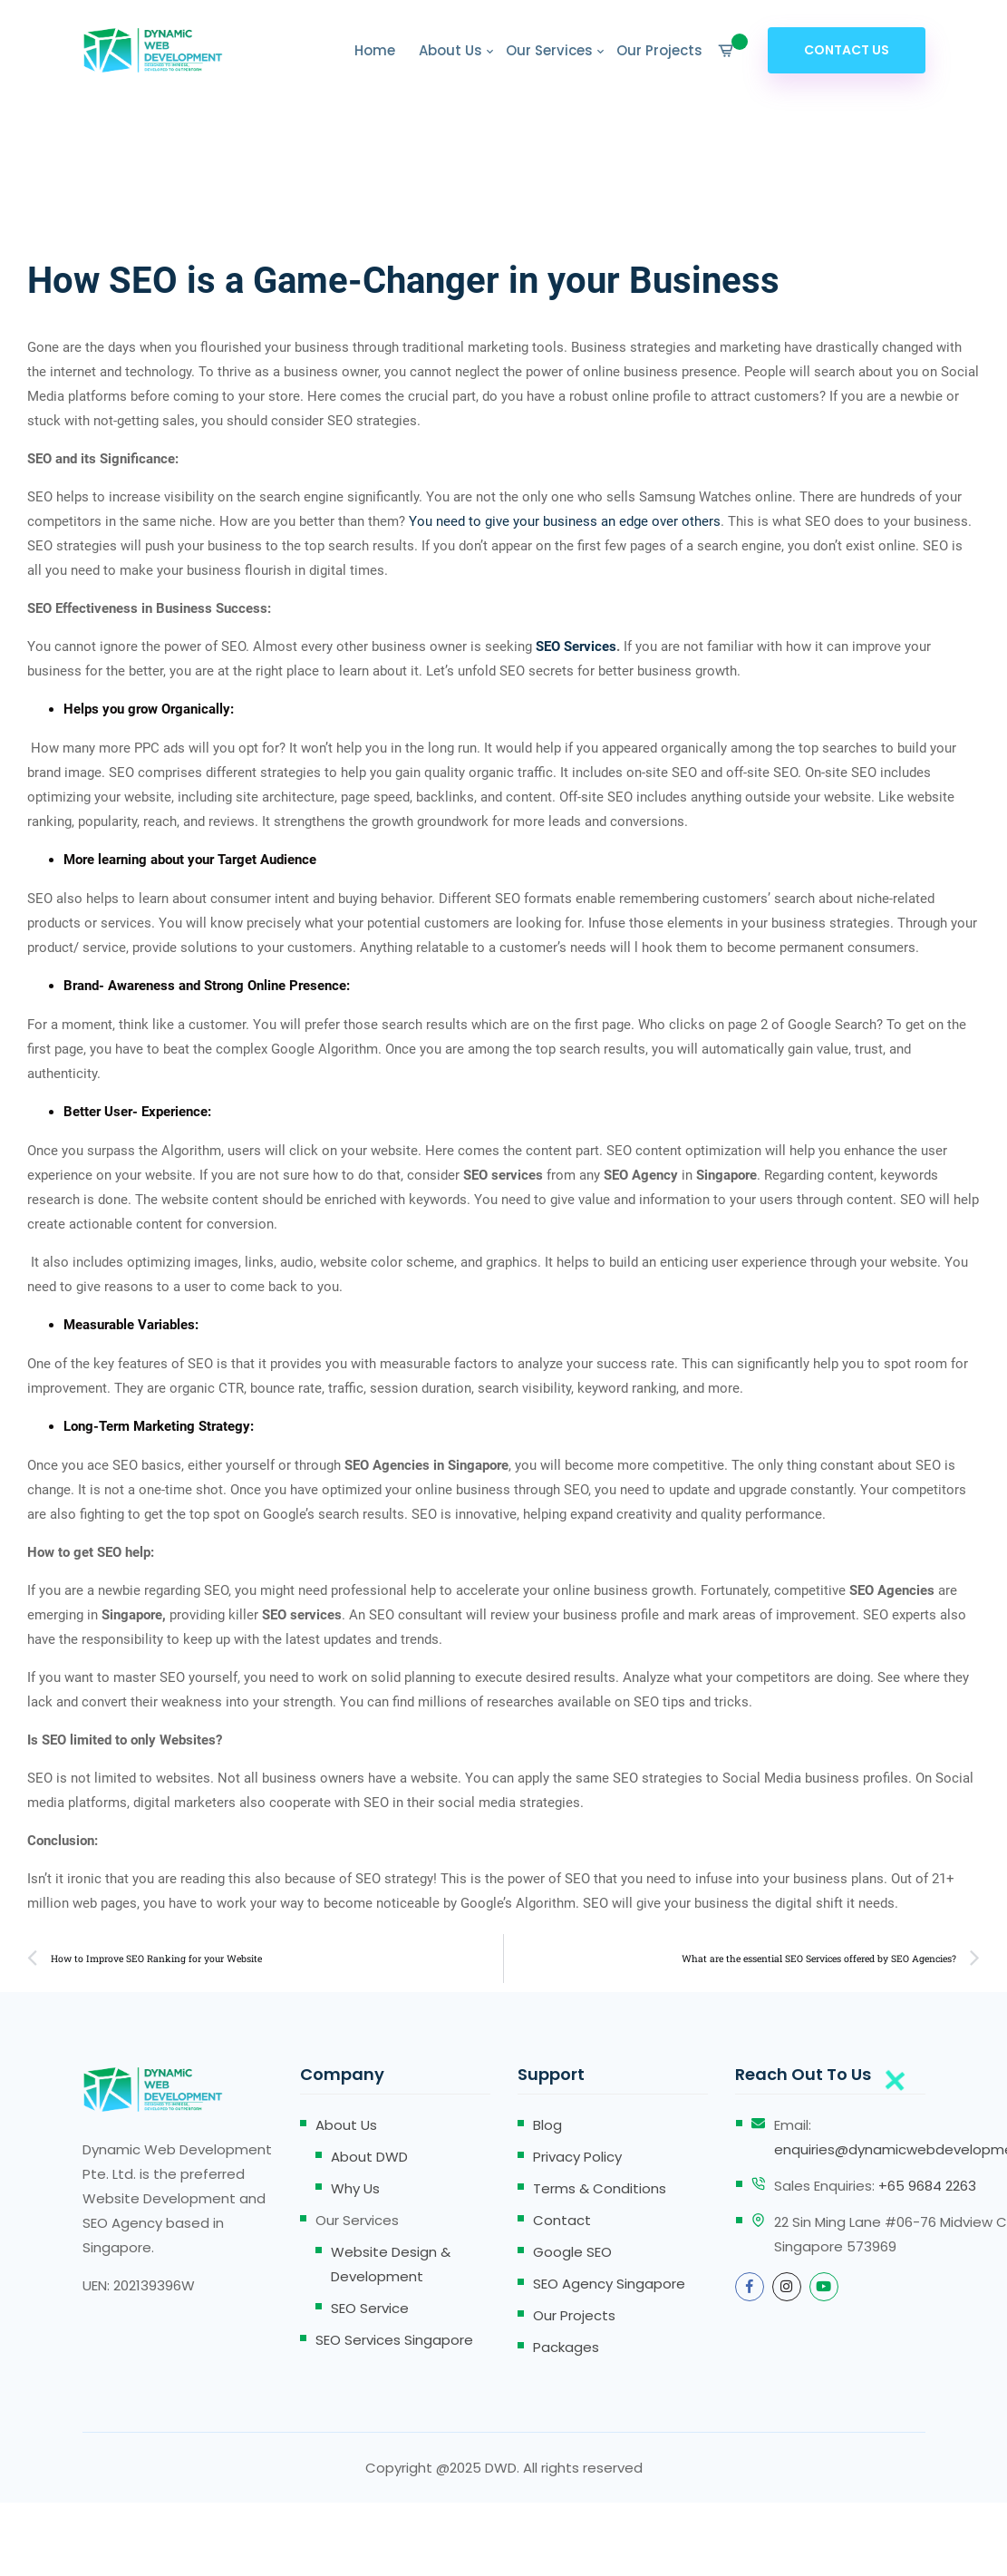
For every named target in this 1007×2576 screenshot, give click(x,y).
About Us (450, 50)
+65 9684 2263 (927, 2185)
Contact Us (846, 50)
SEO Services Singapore (394, 2339)
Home (374, 50)
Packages (566, 2347)
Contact (562, 2220)
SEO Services (576, 646)
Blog (547, 2124)
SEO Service (370, 2308)
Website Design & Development (390, 2264)
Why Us (355, 2188)
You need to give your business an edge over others (565, 521)
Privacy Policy (577, 2156)
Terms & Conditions (599, 2188)
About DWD (369, 2156)
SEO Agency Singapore (609, 2283)
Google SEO (572, 2251)
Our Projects (659, 50)
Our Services (549, 50)
